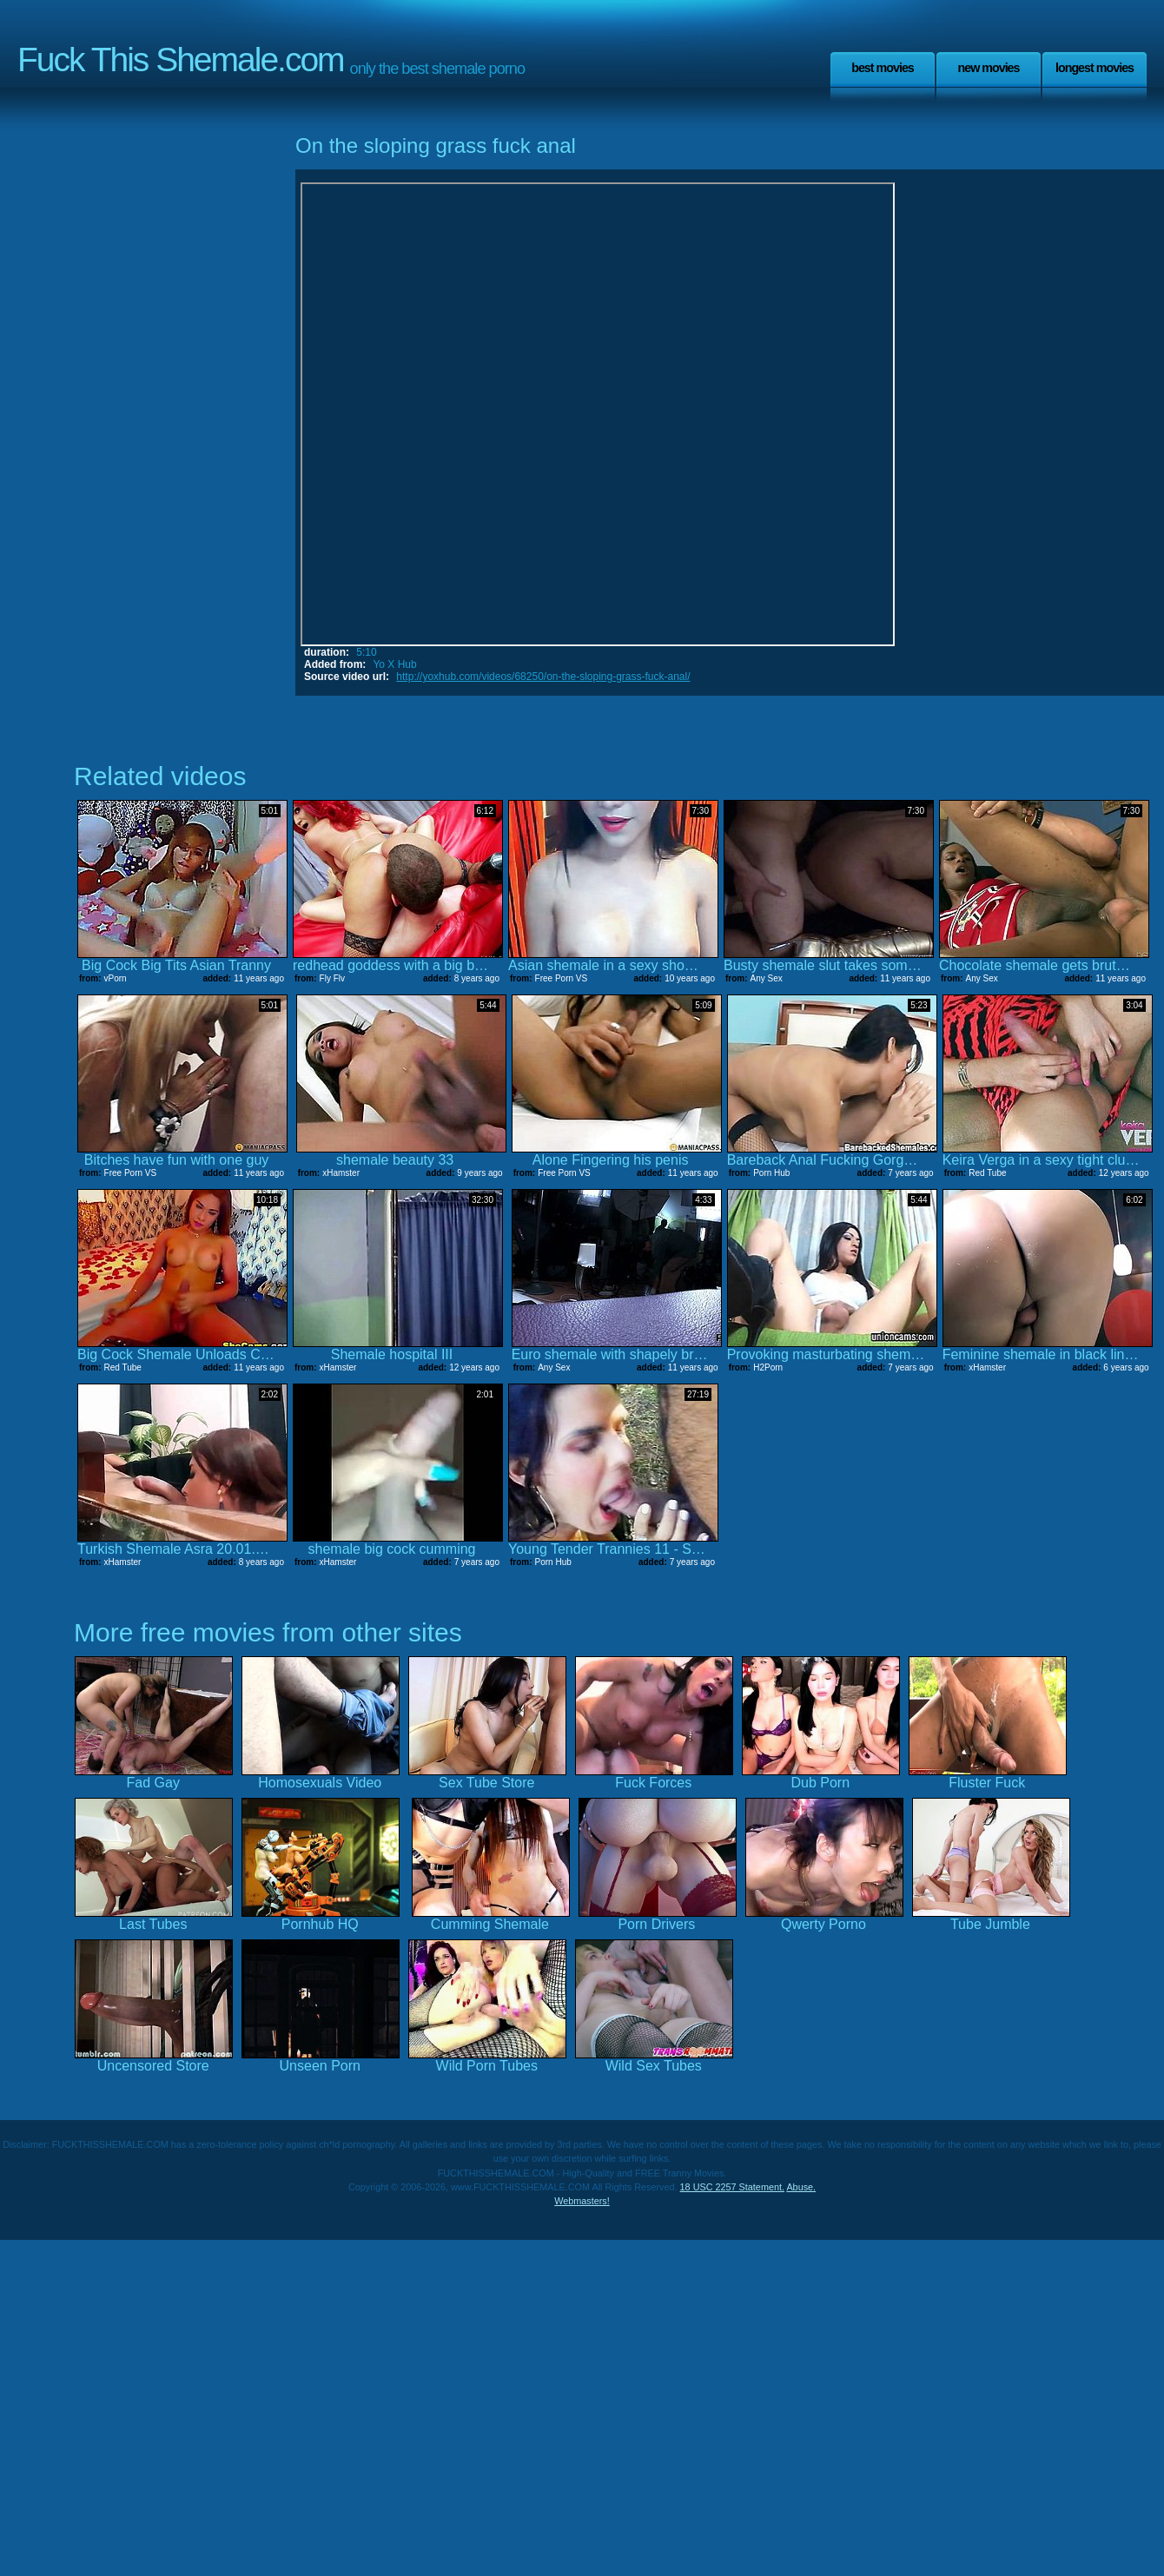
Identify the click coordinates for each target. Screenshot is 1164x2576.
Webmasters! (582, 2201)
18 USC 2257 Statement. (732, 2187)
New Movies (988, 68)
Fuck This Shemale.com (180, 59)
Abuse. (801, 2187)
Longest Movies (1094, 68)
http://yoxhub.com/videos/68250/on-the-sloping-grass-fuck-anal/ (543, 676)
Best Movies (882, 68)
